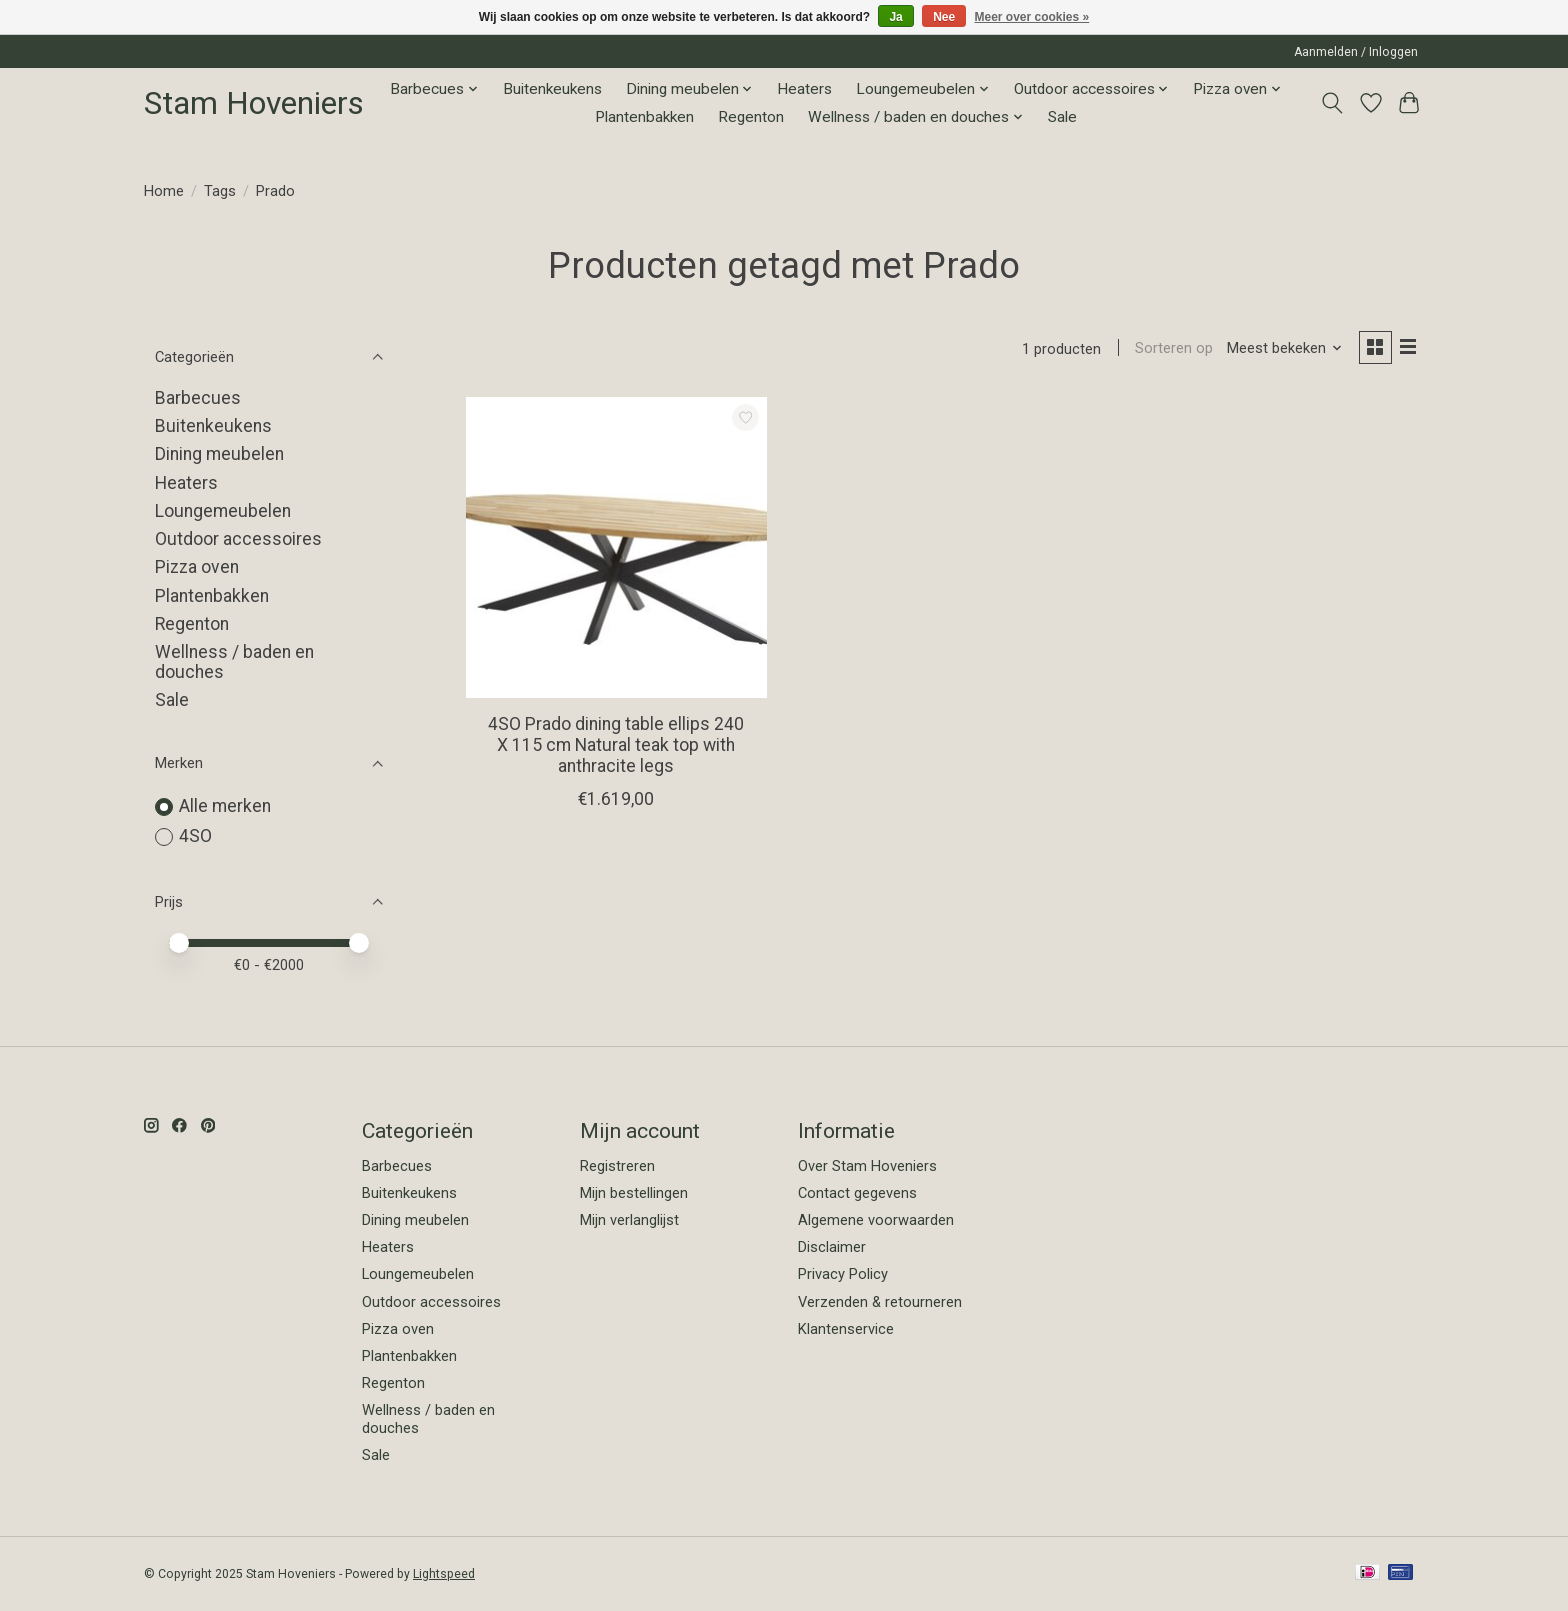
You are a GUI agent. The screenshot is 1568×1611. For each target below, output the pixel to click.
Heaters (804, 89)
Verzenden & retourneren (880, 1302)
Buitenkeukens (552, 89)
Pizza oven (197, 567)
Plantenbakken (644, 117)
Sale (1062, 117)
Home (164, 191)
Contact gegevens (857, 1193)
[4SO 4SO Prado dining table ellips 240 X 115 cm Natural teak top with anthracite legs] (616, 549)
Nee (944, 17)
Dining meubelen (219, 454)
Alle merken (225, 806)
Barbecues (198, 398)
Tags (220, 191)
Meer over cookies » (1032, 17)
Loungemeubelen (223, 511)
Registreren (617, 1166)
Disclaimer (832, 1247)
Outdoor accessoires (238, 539)
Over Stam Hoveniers (867, 1166)
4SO (195, 836)
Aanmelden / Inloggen (1356, 52)
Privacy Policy (843, 1274)
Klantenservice (846, 1329)
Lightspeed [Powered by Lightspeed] (444, 1574)
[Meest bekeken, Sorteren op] (1281, 350)
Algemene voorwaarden (876, 1220)
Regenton (751, 117)
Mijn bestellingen (634, 1193)
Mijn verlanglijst (629, 1220)
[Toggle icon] (1332, 103)
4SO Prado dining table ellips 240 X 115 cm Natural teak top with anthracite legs (616, 747)
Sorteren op (1170, 350)
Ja (895, 17)
